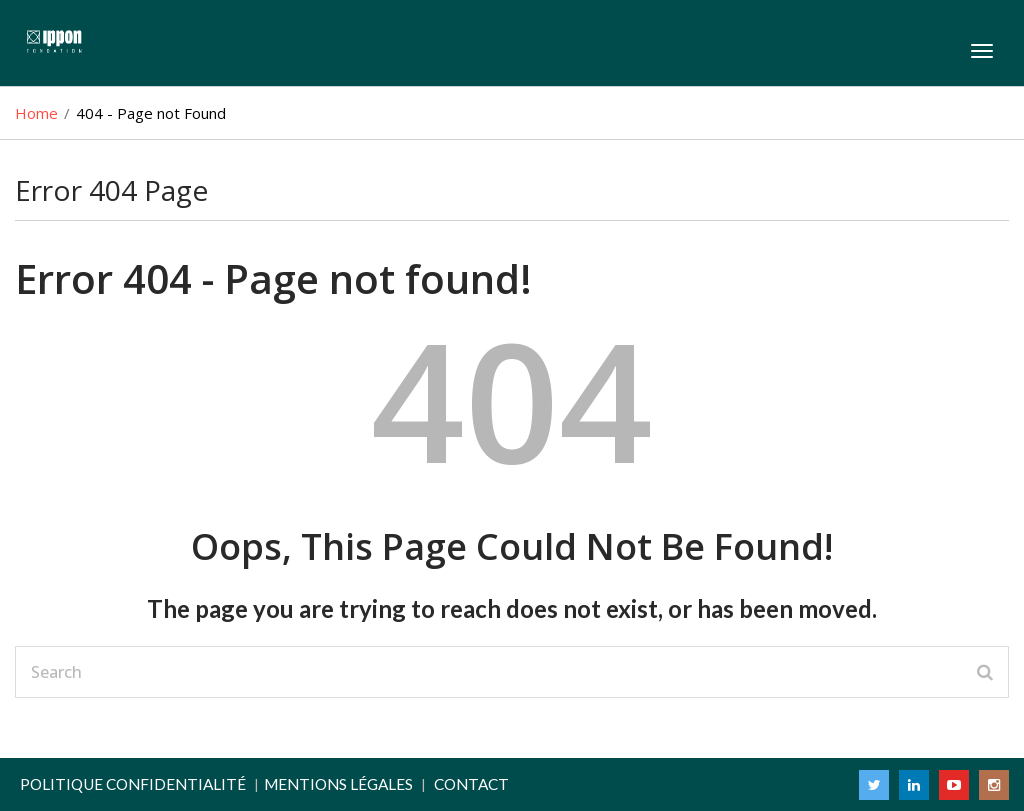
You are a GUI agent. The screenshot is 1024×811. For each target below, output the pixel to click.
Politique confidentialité (133, 784)
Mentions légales (338, 784)
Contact (471, 784)
